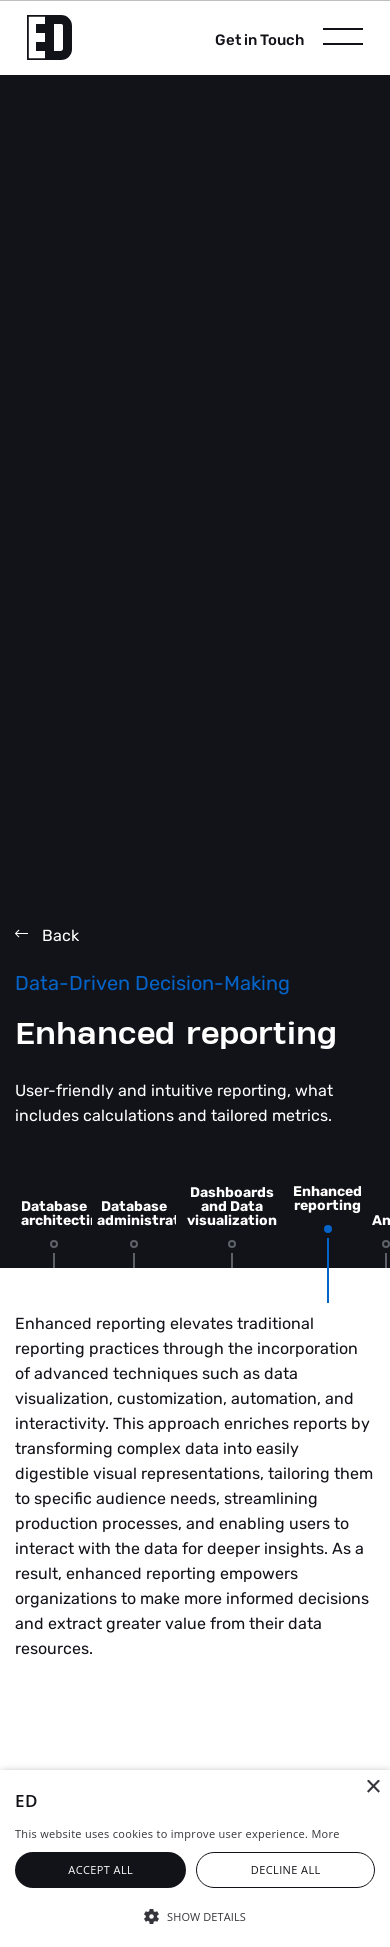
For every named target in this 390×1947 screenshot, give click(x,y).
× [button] (372, 1787)
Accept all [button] (100, 1869)
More (325, 1833)
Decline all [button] (286, 1869)
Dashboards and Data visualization (232, 1206)
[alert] (195, 1858)
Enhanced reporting (327, 1198)
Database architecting (64, 1213)
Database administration (149, 1213)
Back (47, 935)
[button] (195, 1915)
